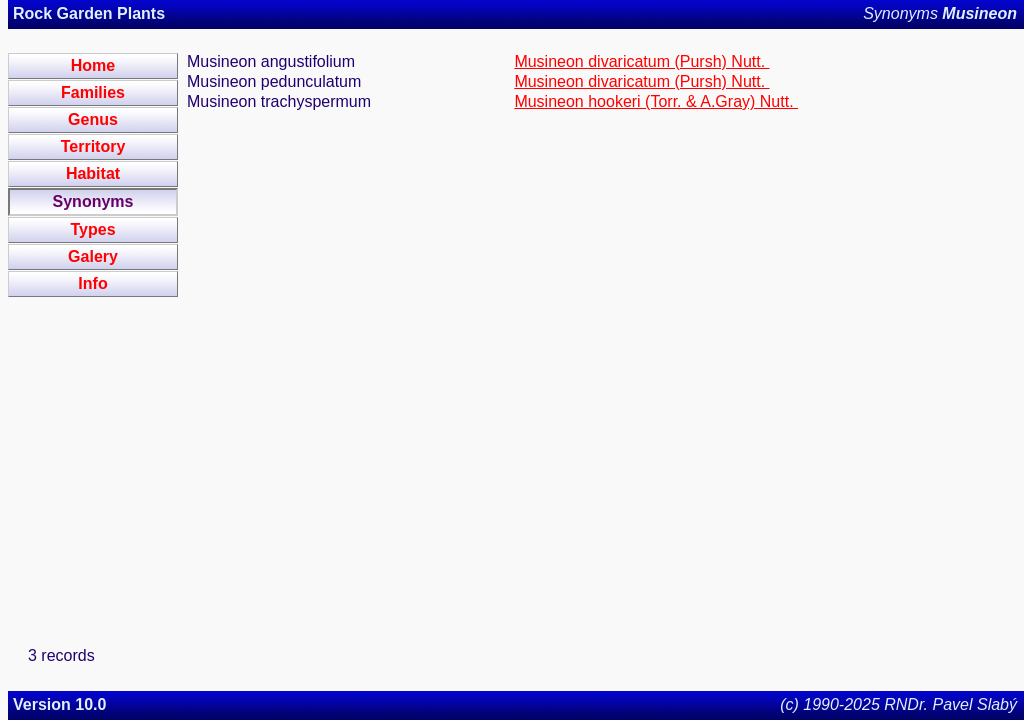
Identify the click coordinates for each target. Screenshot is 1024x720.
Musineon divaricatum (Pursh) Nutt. (641, 61)
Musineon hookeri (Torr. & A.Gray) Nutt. (656, 101)
